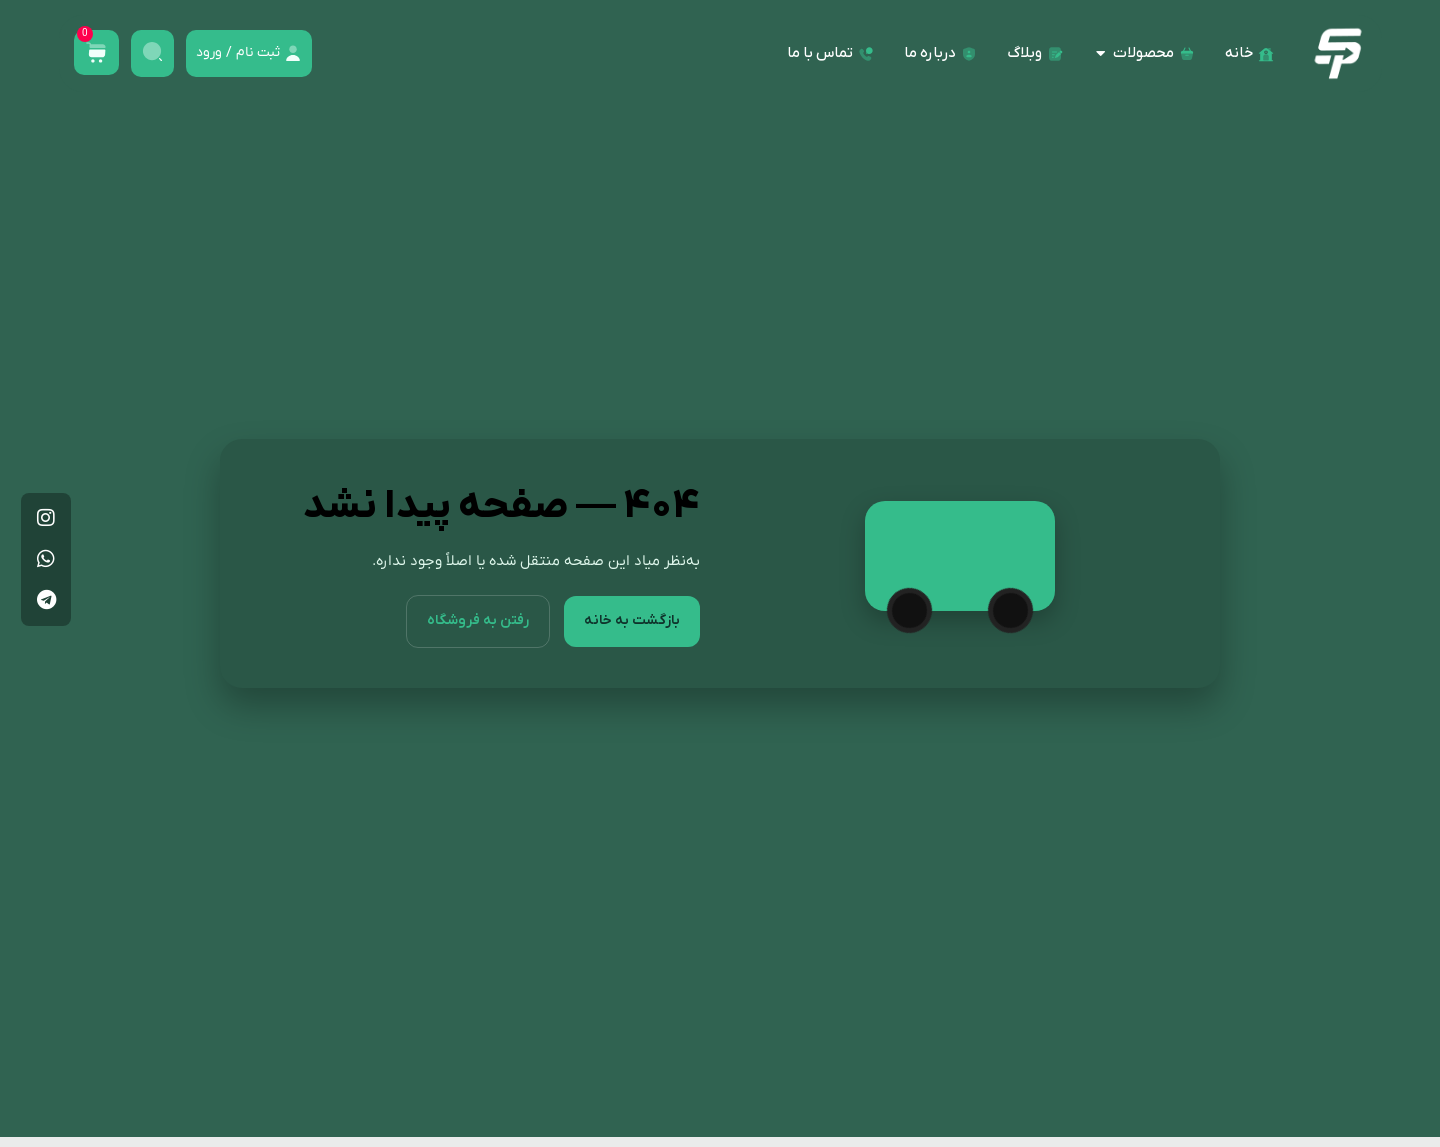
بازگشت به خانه (630, 621)
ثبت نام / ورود (238, 52)
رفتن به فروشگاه (472, 621)
